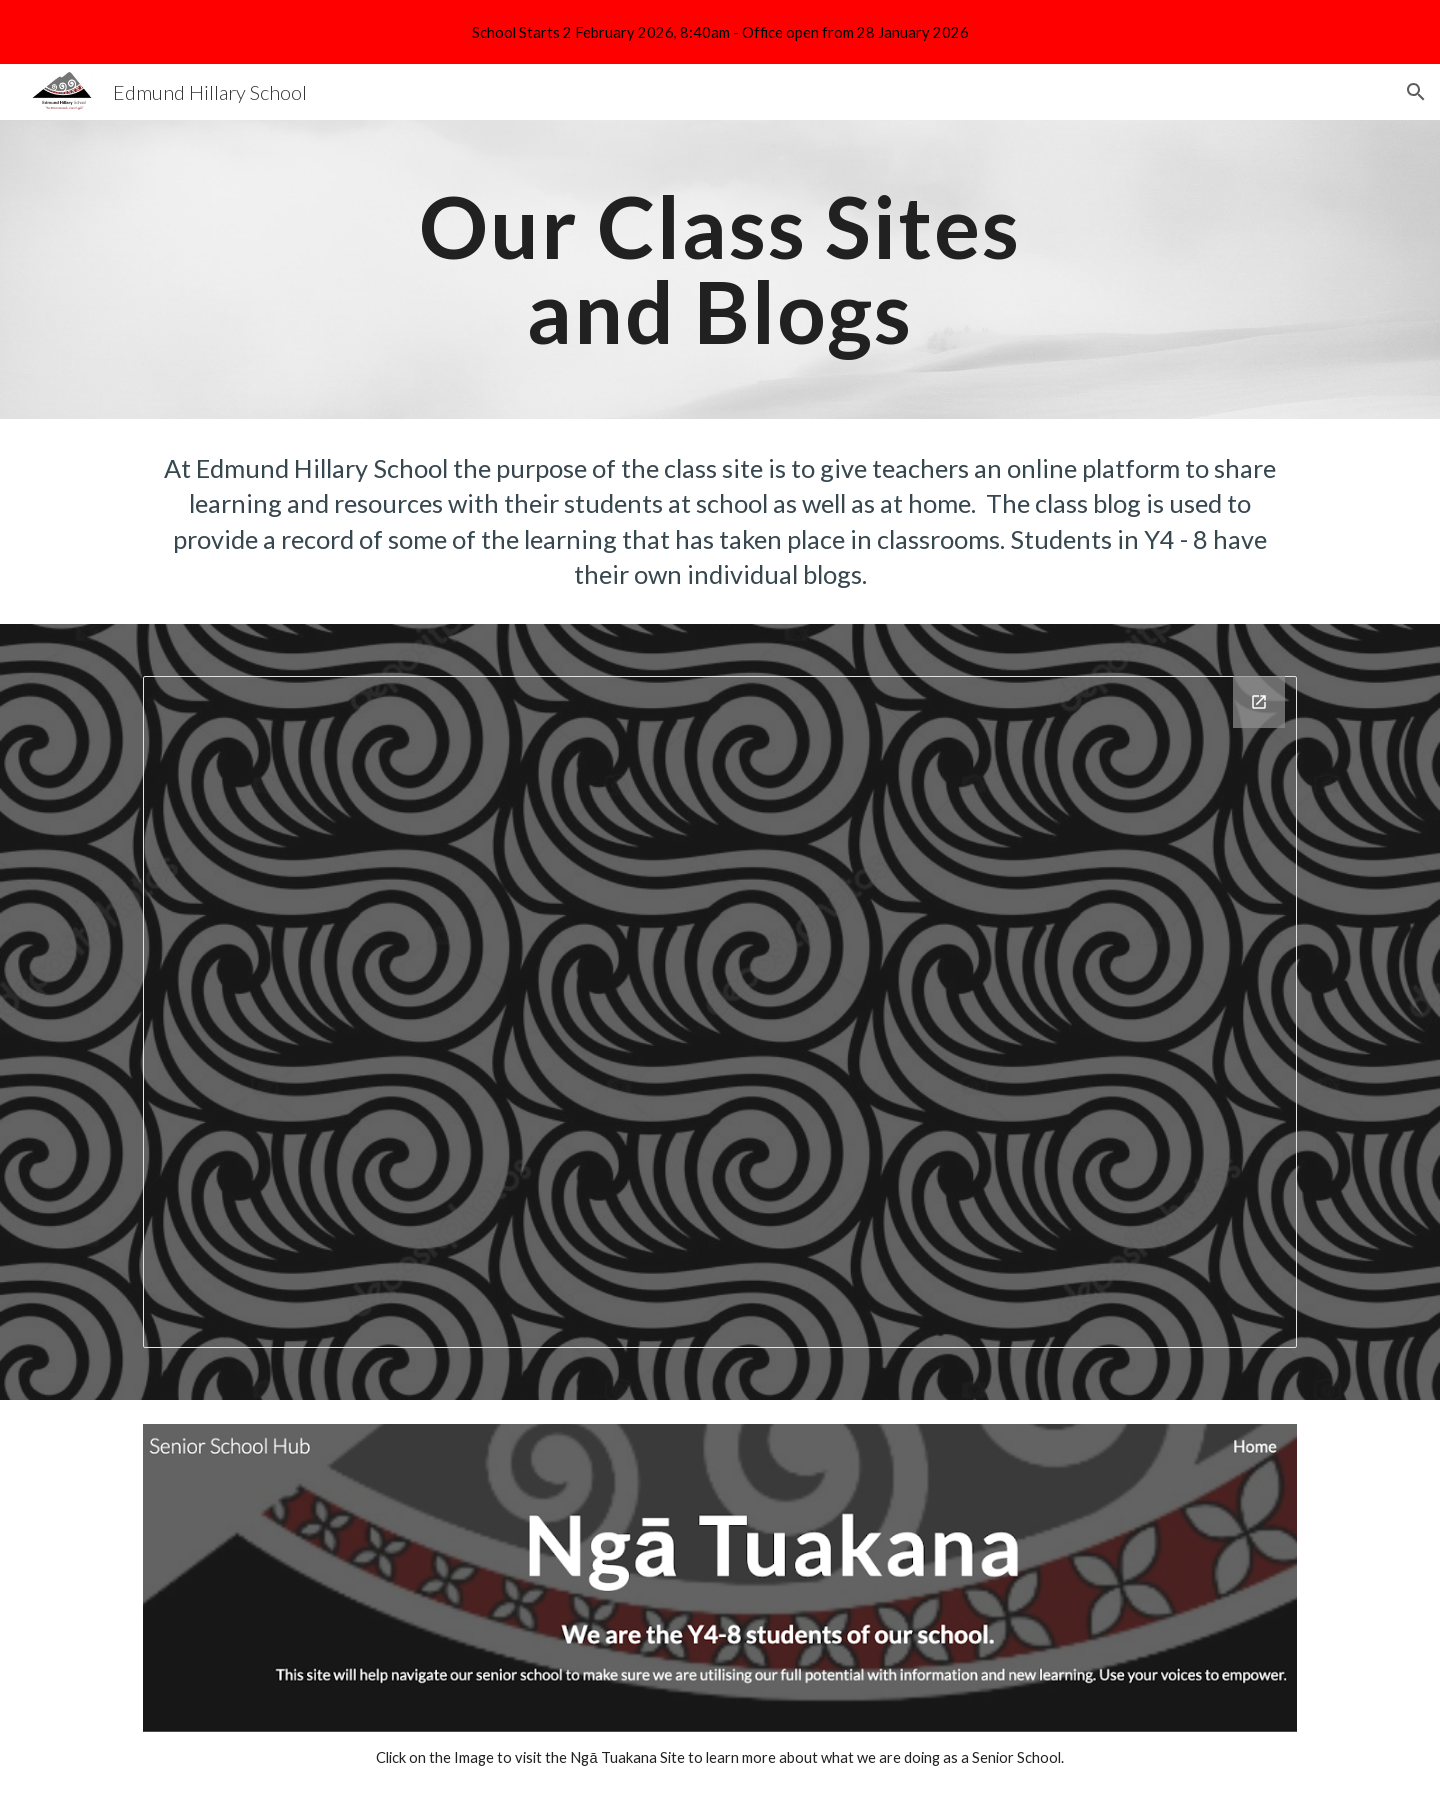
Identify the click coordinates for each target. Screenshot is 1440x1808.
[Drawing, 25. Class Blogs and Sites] (720, 1012)
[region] (720, 32)
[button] (1416, 92)
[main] (720, 269)
